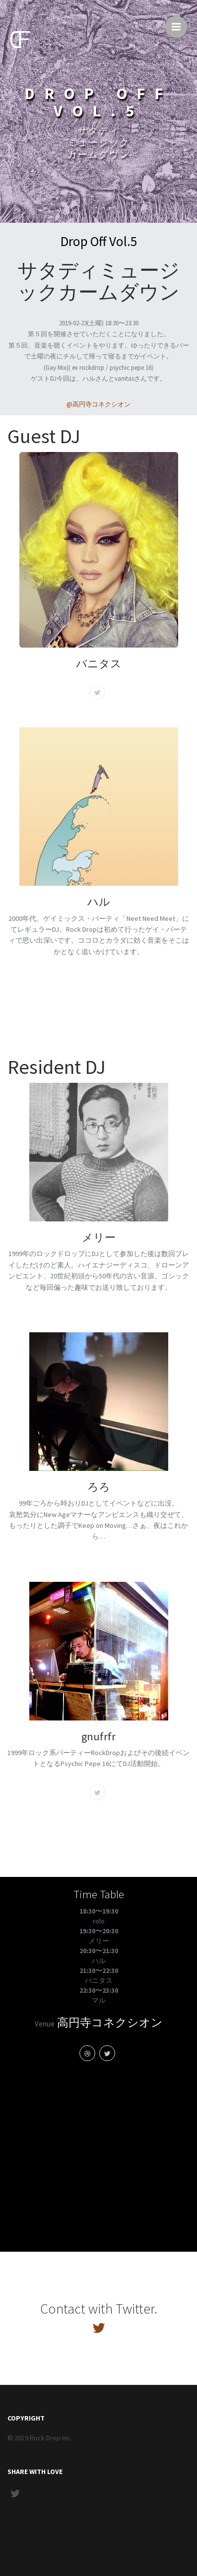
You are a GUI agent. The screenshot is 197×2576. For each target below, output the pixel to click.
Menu (179, 22)
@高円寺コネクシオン (98, 404)
